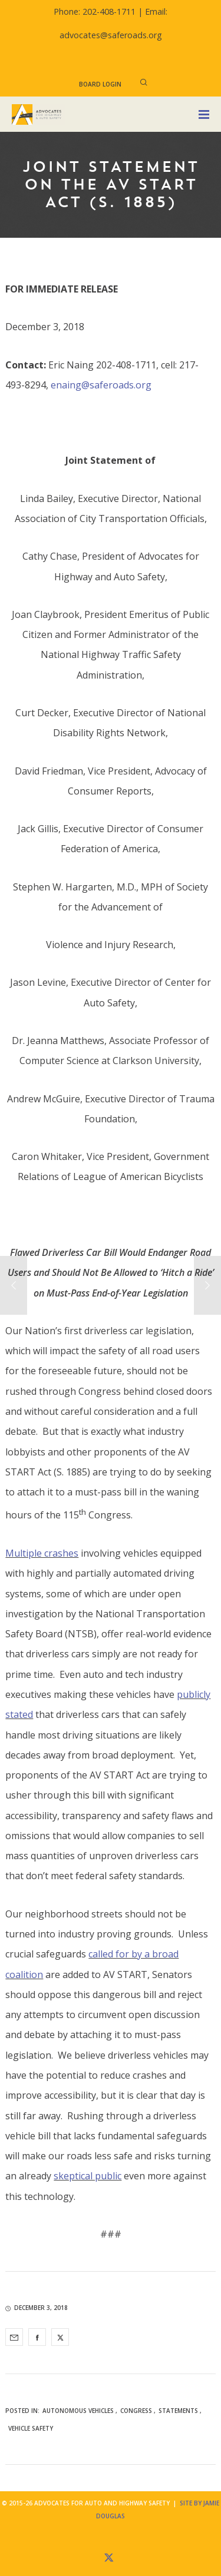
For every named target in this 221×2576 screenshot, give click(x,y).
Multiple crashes (41, 1553)
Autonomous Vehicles (78, 2411)
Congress (136, 2411)
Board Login (100, 84)
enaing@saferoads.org (101, 384)
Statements (178, 2411)
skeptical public (87, 2175)
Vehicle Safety (30, 2428)
